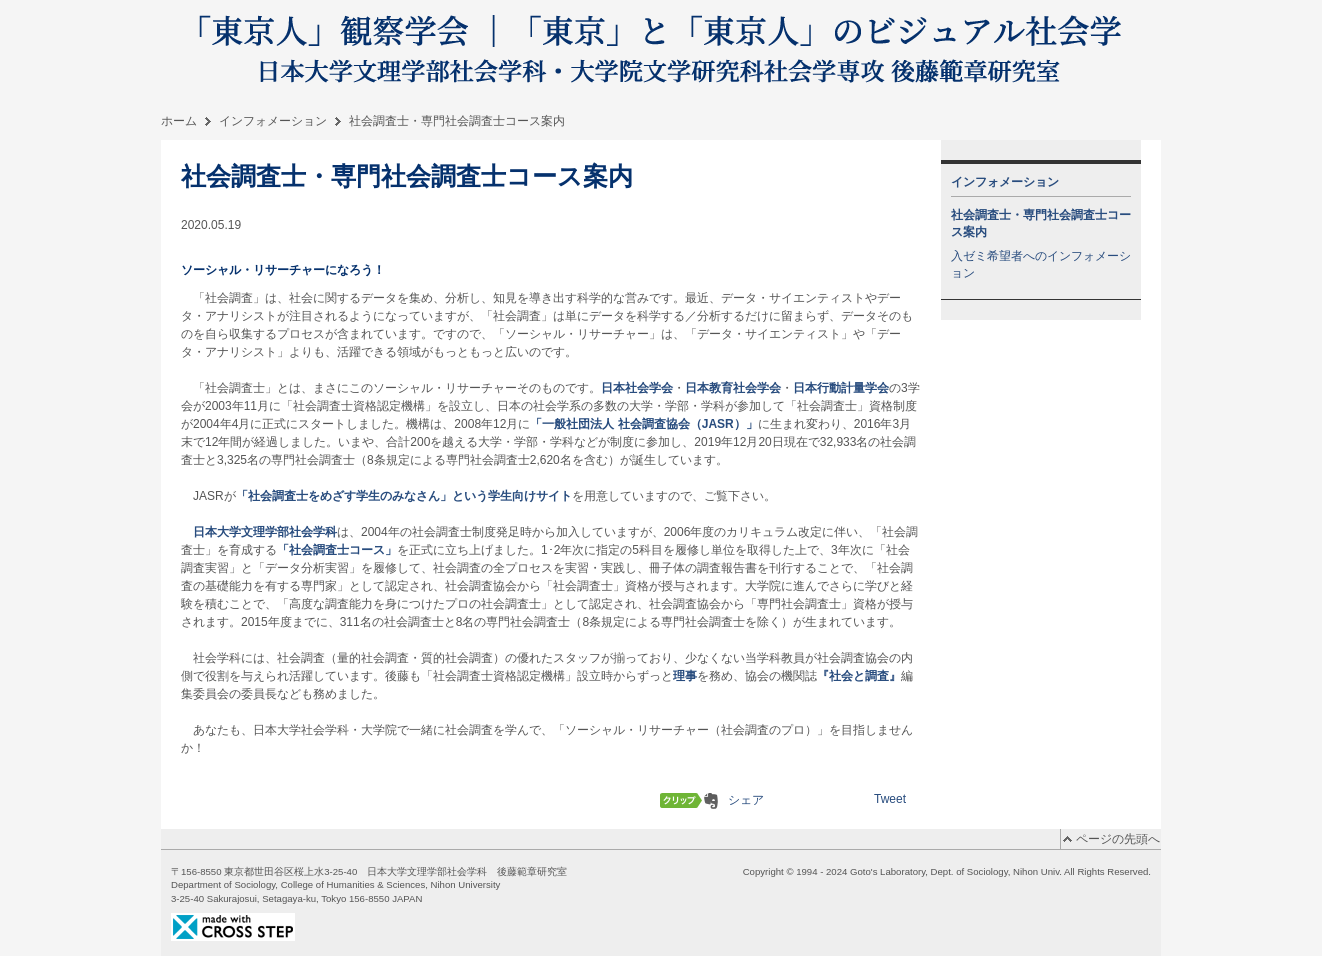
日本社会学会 (637, 388)
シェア (746, 800)
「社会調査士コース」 (337, 550)
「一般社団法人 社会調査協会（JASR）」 (643, 424)
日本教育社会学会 (733, 388)
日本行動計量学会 (841, 388)
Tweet (890, 799)
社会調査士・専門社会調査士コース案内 (1041, 223)
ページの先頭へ (1118, 839)
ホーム (179, 121)
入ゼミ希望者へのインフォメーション (1041, 264)
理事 (685, 676)
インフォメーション (273, 121)
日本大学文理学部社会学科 (265, 532)
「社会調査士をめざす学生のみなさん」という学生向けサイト (404, 496)
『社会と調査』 (859, 676)
